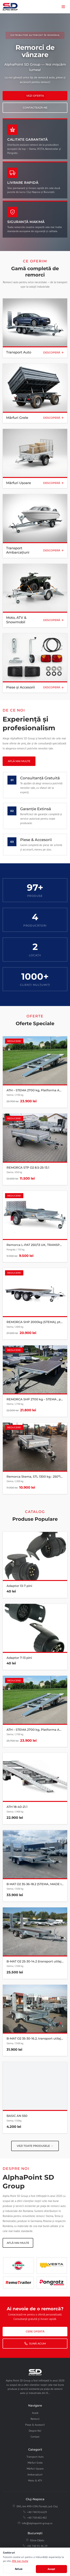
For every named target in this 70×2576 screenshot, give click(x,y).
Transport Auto (35, 2456)
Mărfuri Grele (35, 2462)
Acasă (35, 2413)
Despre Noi (35, 2430)
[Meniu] (63, 7)
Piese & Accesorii (35, 2424)
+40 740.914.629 (37, 2512)
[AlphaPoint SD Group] (10, 6)
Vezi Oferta (35, 95)
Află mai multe (19, 761)
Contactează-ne (35, 107)
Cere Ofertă (35, 2331)
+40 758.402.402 (37, 2517)
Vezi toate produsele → (35, 2146)
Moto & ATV (35, 2480)
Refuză (18, 2569)
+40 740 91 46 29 (37, 2546)
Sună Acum (35, 2343)
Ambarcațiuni (35, 2474)
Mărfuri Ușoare (35, 2468)
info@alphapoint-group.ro (37, 2523)
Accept (51, 2569)
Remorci (35, 2418)
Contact (35, 2436)
